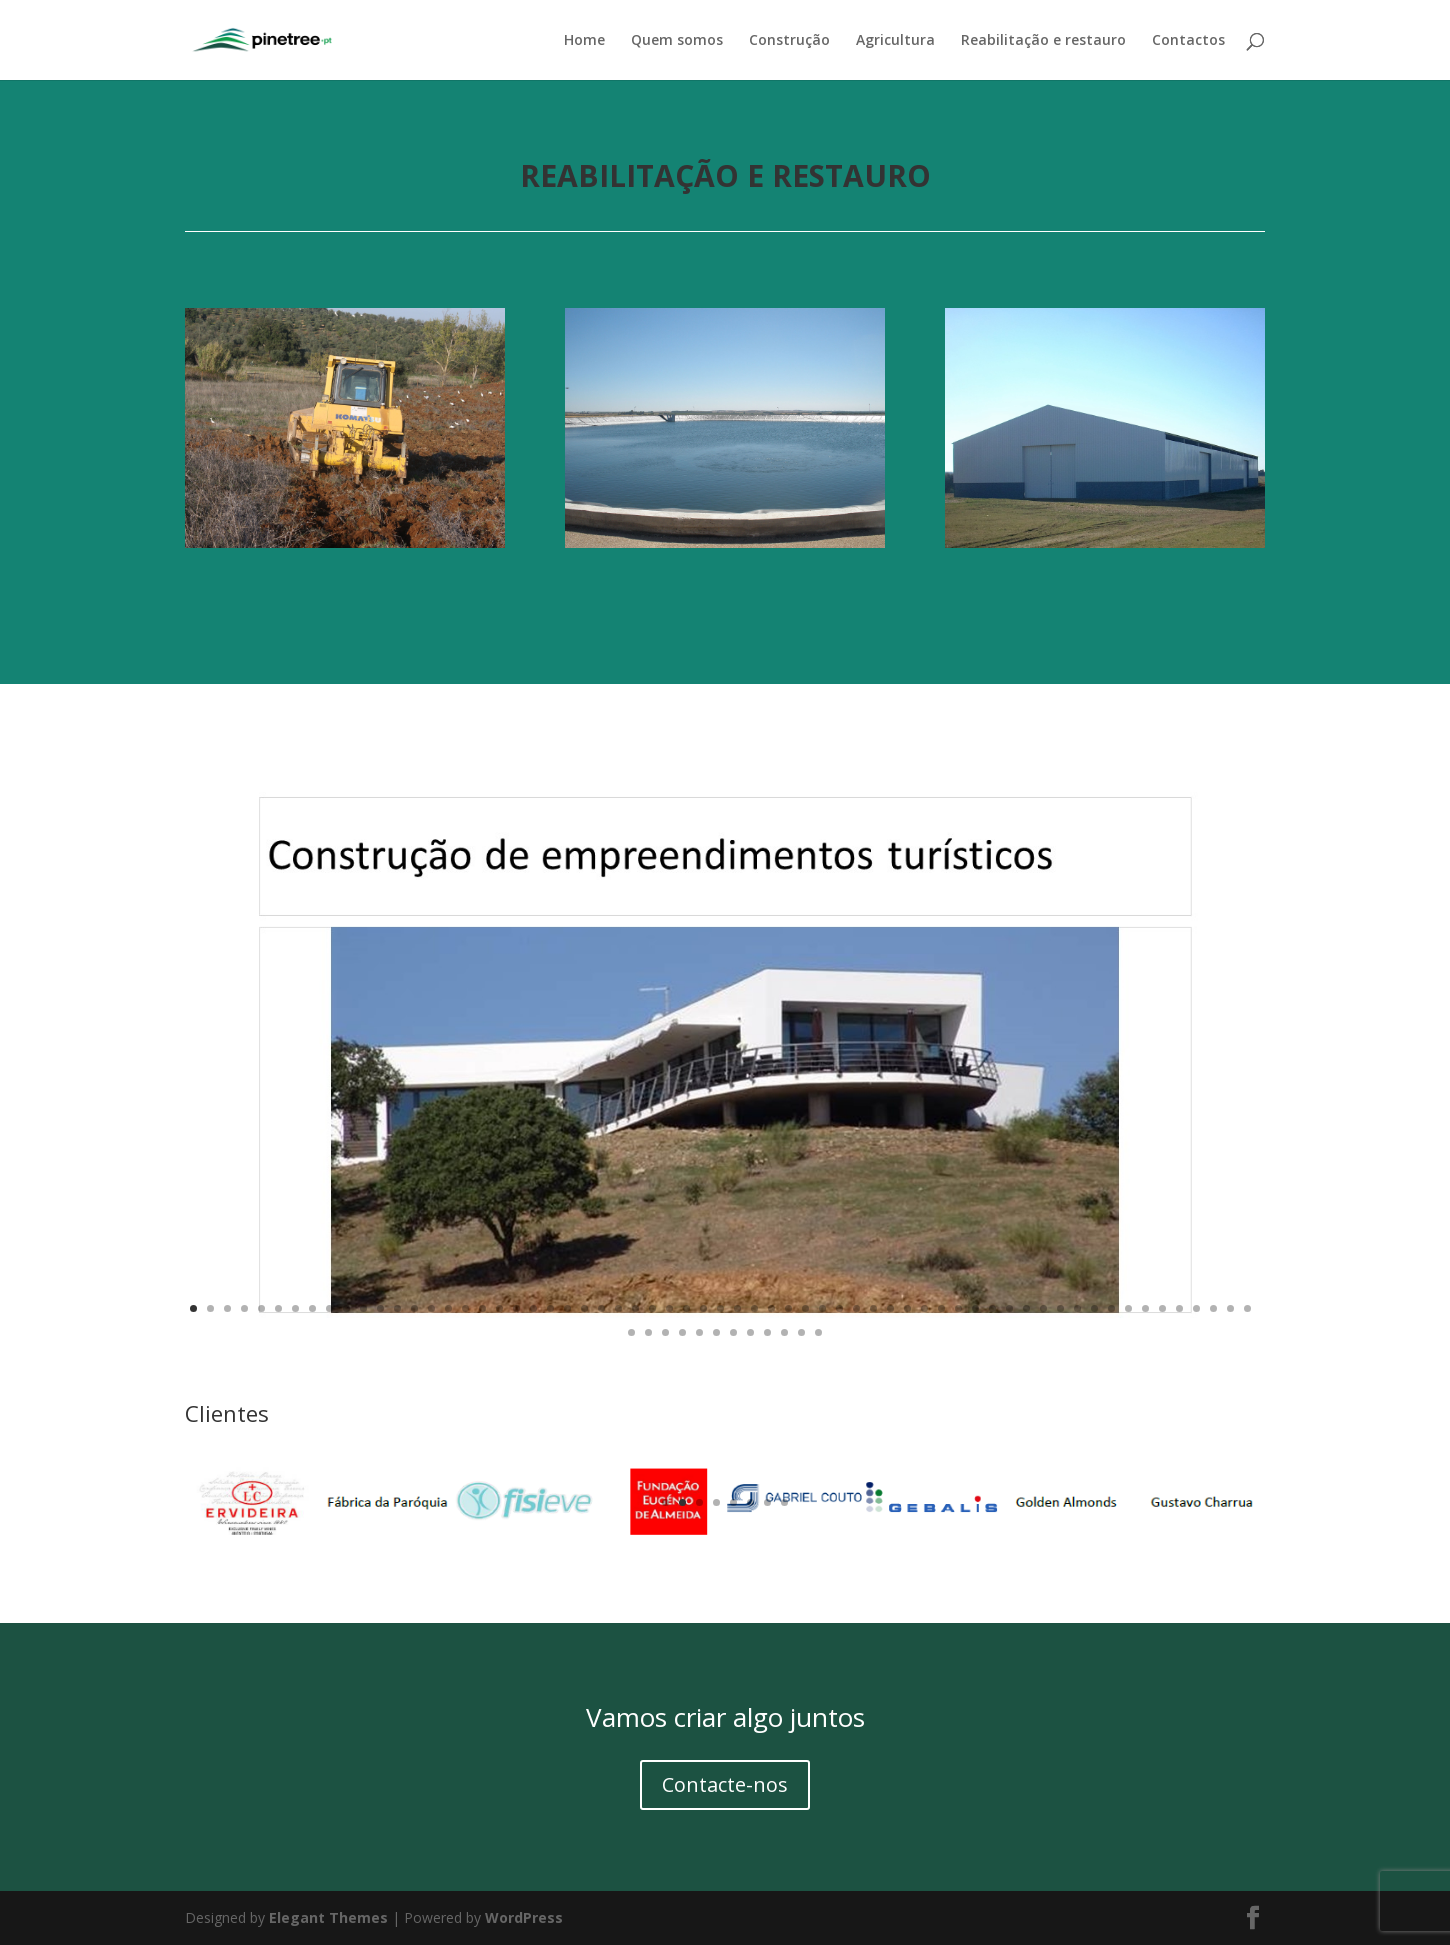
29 (669, 1308)
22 (550, 1308)
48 (992, 1308)
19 (499, 1308)
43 (907, 1308)
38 (822, 1308)
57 (1145, 1308)
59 (1179, 1308)
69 (716, 1332)
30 (686, 1308)
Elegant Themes (328, 1917)
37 (805, 1308)
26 (618, 1308)
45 (941, 1308)
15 (431, 1308)
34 (754, 1308)
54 (1094, 1308)
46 (958, 1308)
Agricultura (895, 41)
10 (346, 1308)
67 (682, 1332)
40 (856, 1308)
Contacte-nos (725, 1784)
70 (733, 1332)
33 (737, 1308)
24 (584, 1308)
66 (665, 1332)
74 (801, 1332)
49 (1009, 1308)
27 (635, 1308)
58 (1162, 1308)
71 (750, 1332)
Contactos (1188, 41)
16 (448, 1308)
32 (720, 1308)
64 (631, 1332)
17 (465, 1308)
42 (890, 1308)
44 (924, 1308)
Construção (789, 41)
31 (703, 1308)
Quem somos (677, 41)
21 (533, 1308)
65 (648, 1332)
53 (1077, 1308)
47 (975, 1308)
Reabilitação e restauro (1043, 41)
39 (839, 1308)
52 (1060, 1308)
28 (652, 1308)
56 (1128, 1308)
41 (873, 1308)
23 (567, 1308)
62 (1230, 1308)
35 (771, 1308)
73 (784, 1332)
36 (788, 1308)
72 (767, 1332)
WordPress (524, 1917)
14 (414, 1308)
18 (482, 1308)
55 (1111, 1308)
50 (1026, 1308)
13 (397, 1308)
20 (516, 1308)
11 (363, 1308)
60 (1196, 1308)
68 (699, 1332)
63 (1247, 1308)
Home (584, 41)
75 (818, 1332)
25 (601, 1308)
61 (1213, 1308)
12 (380, 1308)
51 (1043, 1308)
